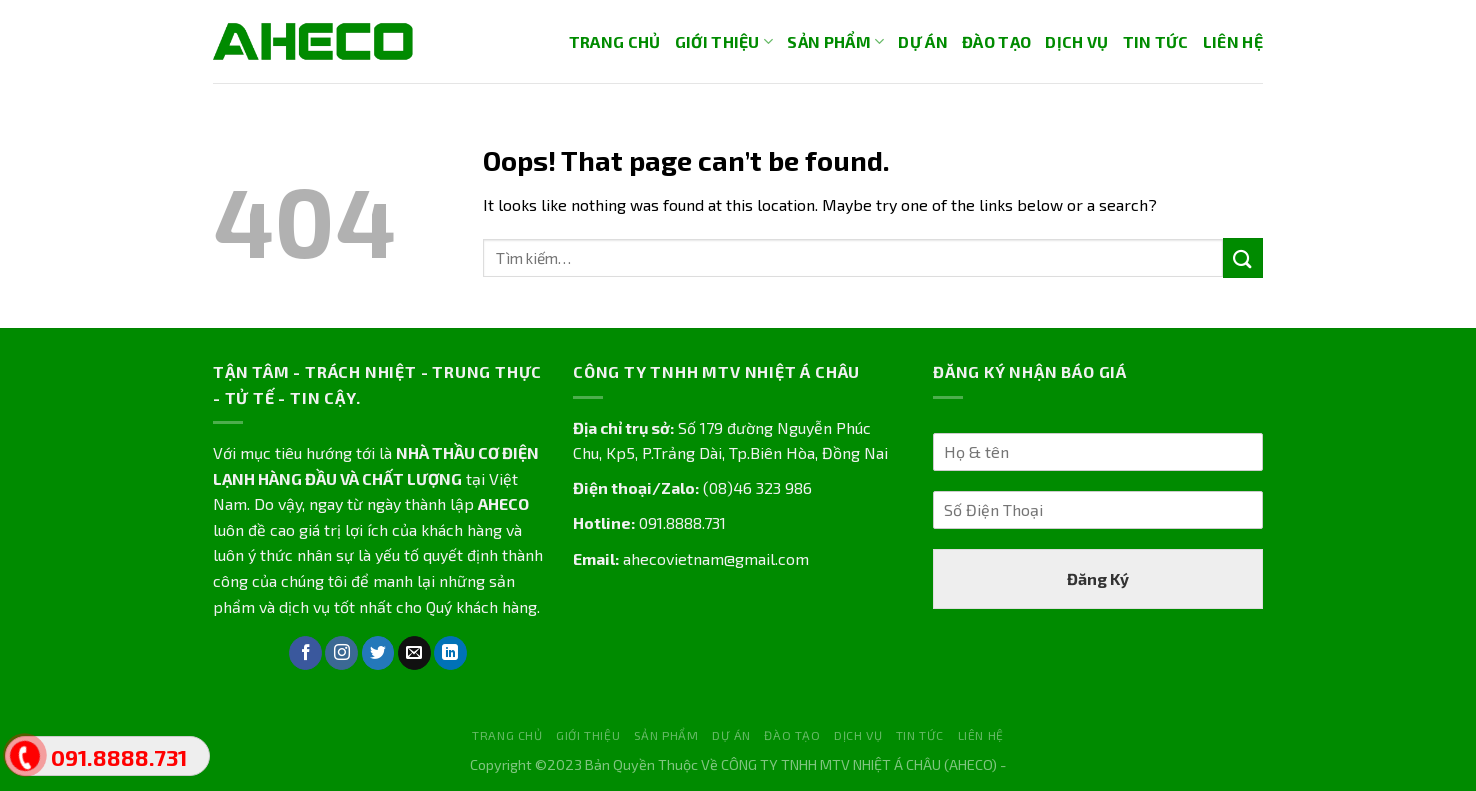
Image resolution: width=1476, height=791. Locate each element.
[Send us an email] (414, 653)
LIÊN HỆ (1233, 41)
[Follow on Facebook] (305, 653)
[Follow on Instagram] (341, 653)
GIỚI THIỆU (724, 42)
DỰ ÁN (923, 41)
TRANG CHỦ (615, 41)
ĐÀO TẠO (996, 41)
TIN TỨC (1156, 41)
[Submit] (1243, 257)
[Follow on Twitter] (378, 653)
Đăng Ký (1098, 578)
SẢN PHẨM (835, 42)
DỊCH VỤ (1076, 41)
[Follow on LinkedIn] (450, 653)
